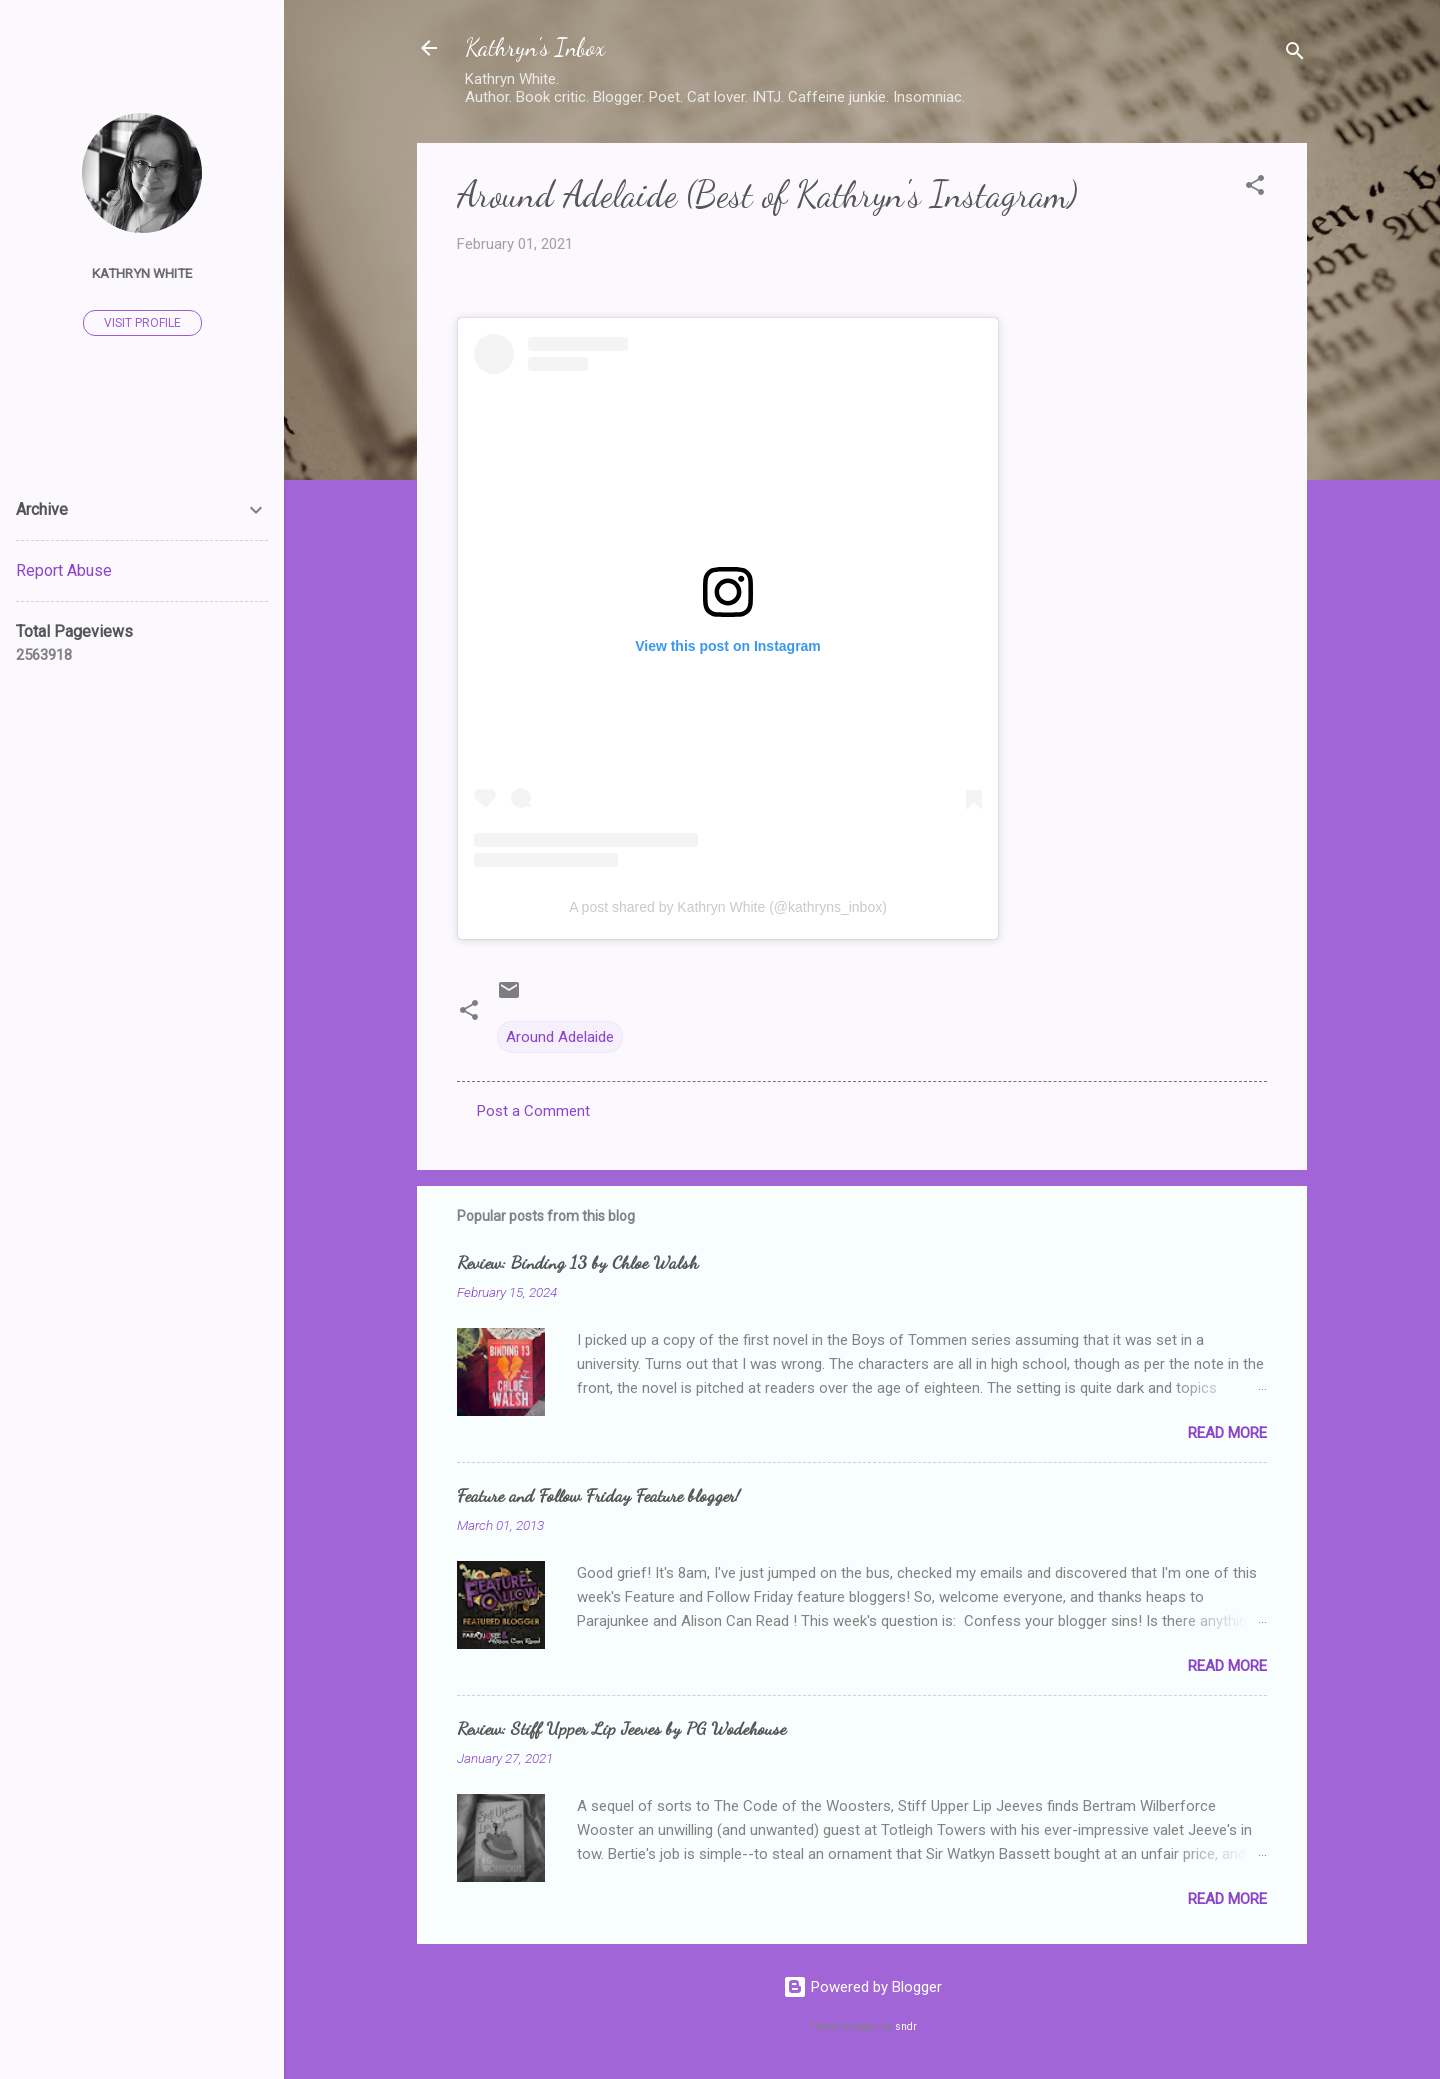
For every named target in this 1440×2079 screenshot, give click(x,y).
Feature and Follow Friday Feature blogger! (598, 1495)
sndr (906, 2026)
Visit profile (142, 323)
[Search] (1295, 54)
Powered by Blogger (862, 1987)
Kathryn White (142, 273)
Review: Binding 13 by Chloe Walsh (577, 1262)
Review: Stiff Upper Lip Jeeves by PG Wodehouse (621, 1728)
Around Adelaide (560, 1037)
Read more (1227, 1433)
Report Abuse (64, 570)
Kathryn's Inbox (535, 47)
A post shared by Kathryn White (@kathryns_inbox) (728, 907)
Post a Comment (533, 1111)
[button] (1255, 188)
